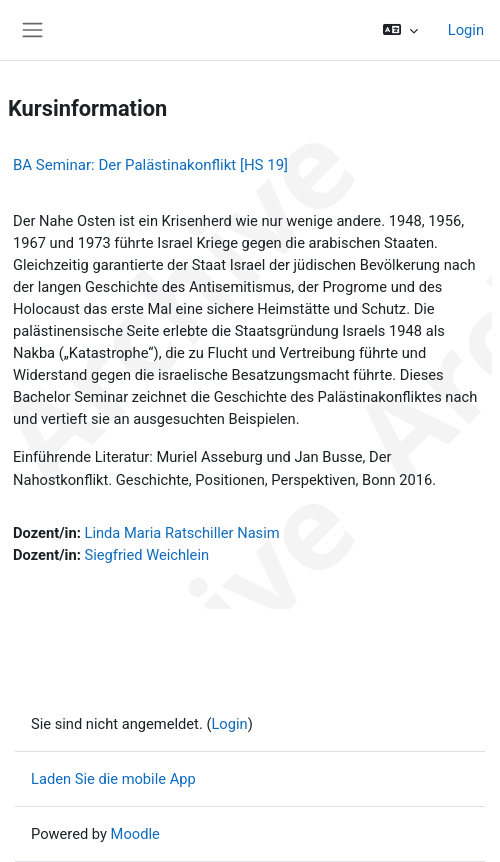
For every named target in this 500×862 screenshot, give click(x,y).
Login (466, 30)
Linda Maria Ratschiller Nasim (182, 533)
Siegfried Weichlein (147, 555)
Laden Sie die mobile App (113, 779)
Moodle (135, 834)
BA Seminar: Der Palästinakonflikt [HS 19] (150, 165)
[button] (399, 30)
